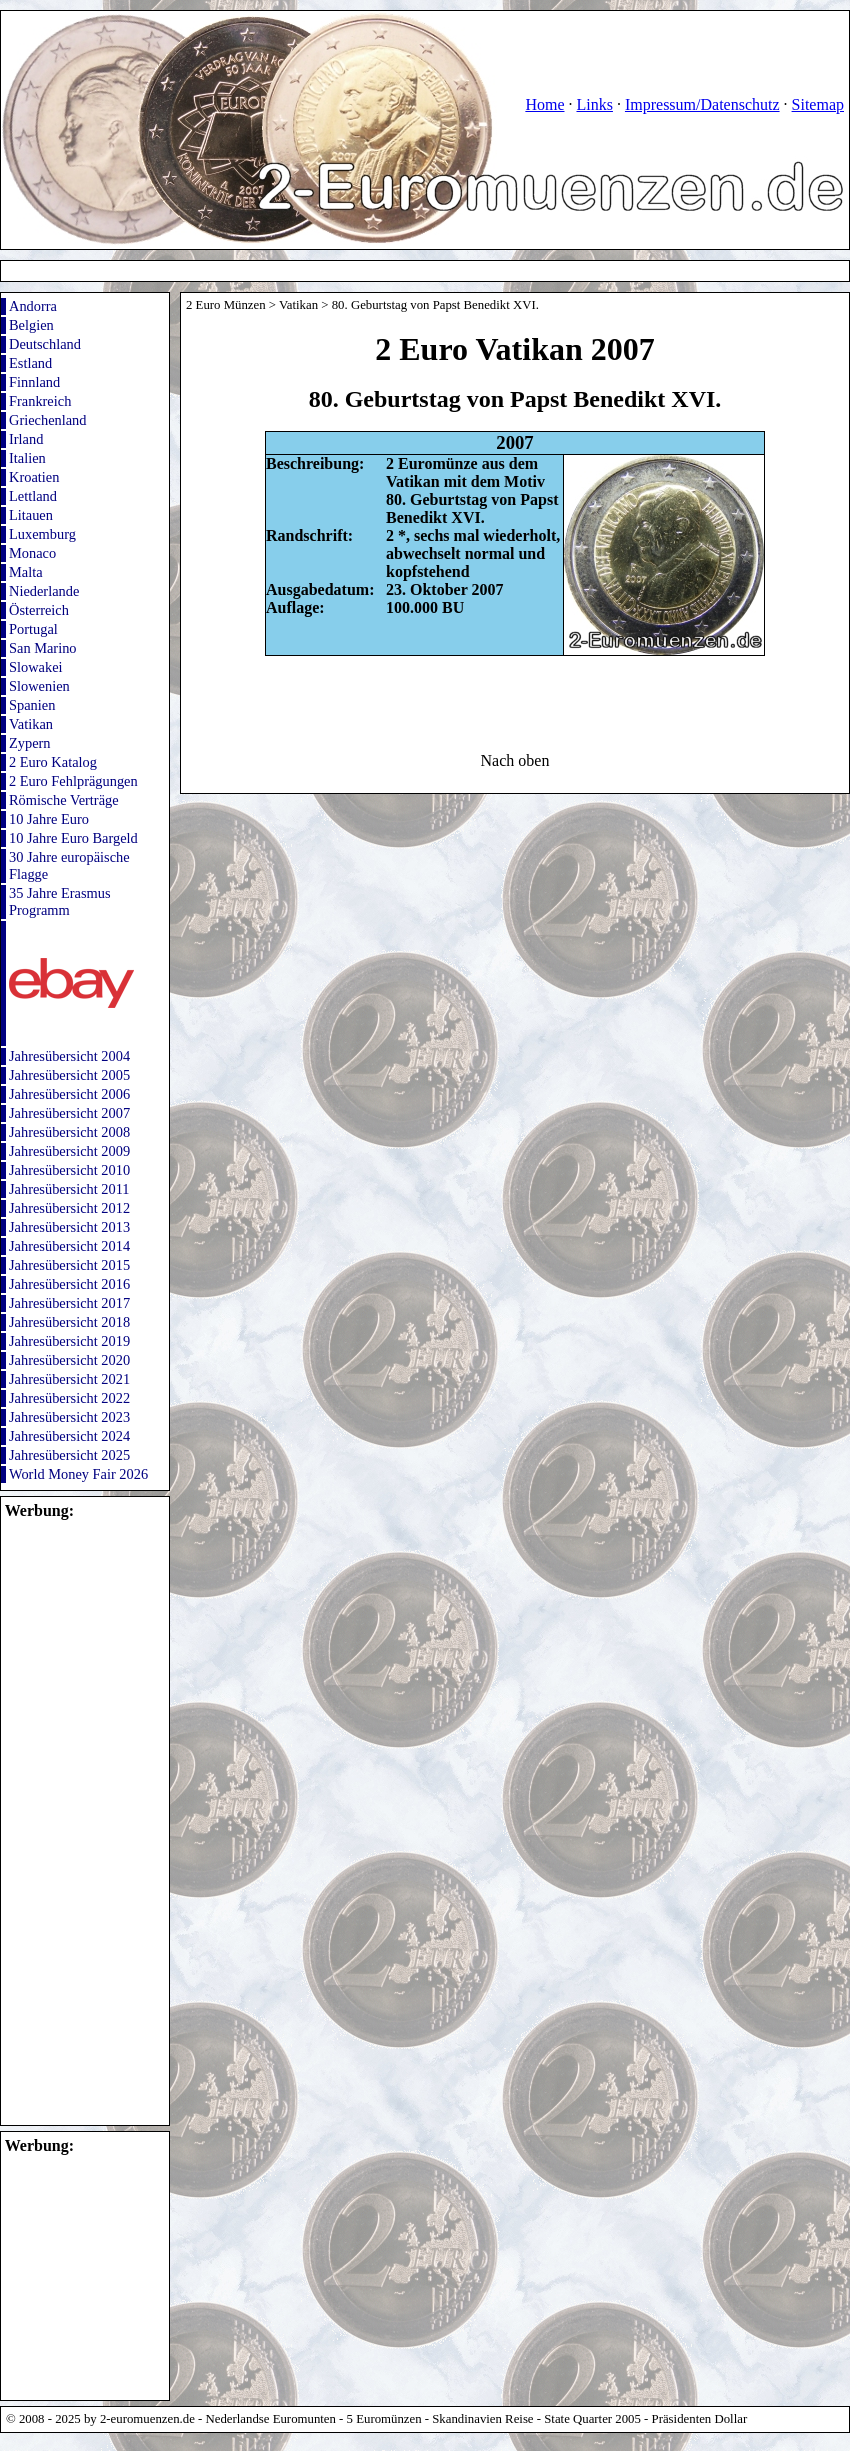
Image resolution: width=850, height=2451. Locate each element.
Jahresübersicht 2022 (69, 1398)
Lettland (33, 496)
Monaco (32, 553)
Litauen (31, 515)
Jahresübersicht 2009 (69, 1151)
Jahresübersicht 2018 (69, 1322)
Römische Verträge (64, 800)
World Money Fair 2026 (78, 1474)
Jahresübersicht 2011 (69, 1189)
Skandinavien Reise (482, 2419)
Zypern (30, 743)
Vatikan (31, 724)
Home (544, 104)
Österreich (39, 610)
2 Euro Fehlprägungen (73, 781)
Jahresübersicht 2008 (69, 1132)
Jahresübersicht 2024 (69, 1436)
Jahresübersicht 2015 (69, 1265)
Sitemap (818, 104)
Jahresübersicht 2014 (69, 1246)
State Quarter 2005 (592, 2419)
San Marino (43, 648)
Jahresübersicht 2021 (69, 1379)
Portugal (33, 629)
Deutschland (45, 344)
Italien (27, 458)
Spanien (32, 705)
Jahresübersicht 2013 (69, 1227)
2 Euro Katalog (53, 762)
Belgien (31, 325)
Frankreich (40, 401)
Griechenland (48, 420)
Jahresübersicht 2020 (69, 1360)
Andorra (33, 306)
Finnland (34, 382)
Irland (26, 439)
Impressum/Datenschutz (702, 104)
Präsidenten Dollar (700, 2419)
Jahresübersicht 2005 (69, 1075)
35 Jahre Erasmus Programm (60, 901)
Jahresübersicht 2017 (69, 1303)
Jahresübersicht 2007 (69, 1113)
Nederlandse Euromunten (271, 2419)
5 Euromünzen (384, 2419)
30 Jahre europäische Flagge (69, 865)
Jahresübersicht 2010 (69, 1170)
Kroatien (34, 477)
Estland (30, 363)
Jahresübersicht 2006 (69, 1094)
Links (594, 104)
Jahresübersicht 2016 (69, 1284)
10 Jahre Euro (49, 819)
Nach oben (515, 760)
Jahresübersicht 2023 (69, 1417)
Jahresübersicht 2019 (69, 1341)
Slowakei (36, 667)
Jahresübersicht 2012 (69, 1208)
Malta (26, 572)
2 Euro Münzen (226, 305)
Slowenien (39, 686)
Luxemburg (42, 534)
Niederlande (44, 591)
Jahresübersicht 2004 (69, 1056)
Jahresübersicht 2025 (69, 1455)
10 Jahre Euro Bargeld (73, 838)
